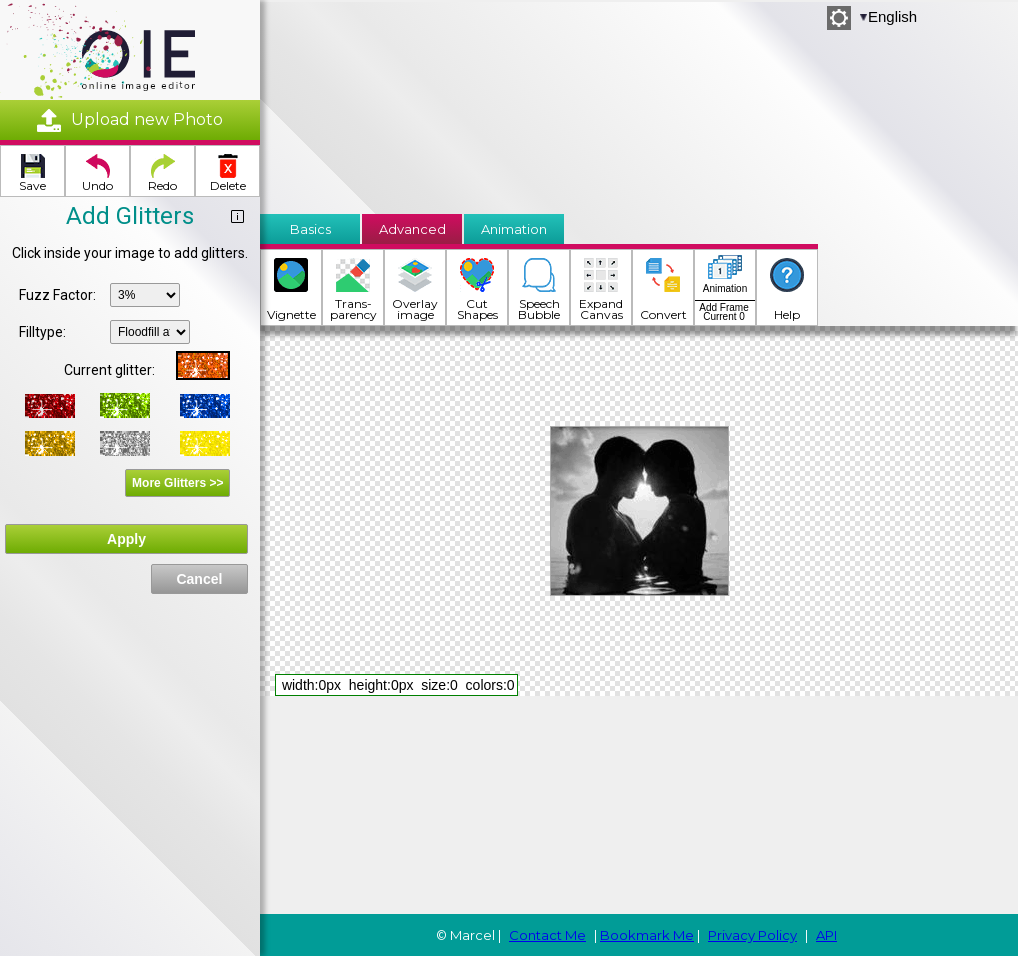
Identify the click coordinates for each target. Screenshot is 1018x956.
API (826, 935)
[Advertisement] (367, 102)
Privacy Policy (752, 935)
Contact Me (547, 935)
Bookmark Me (647, 935)
